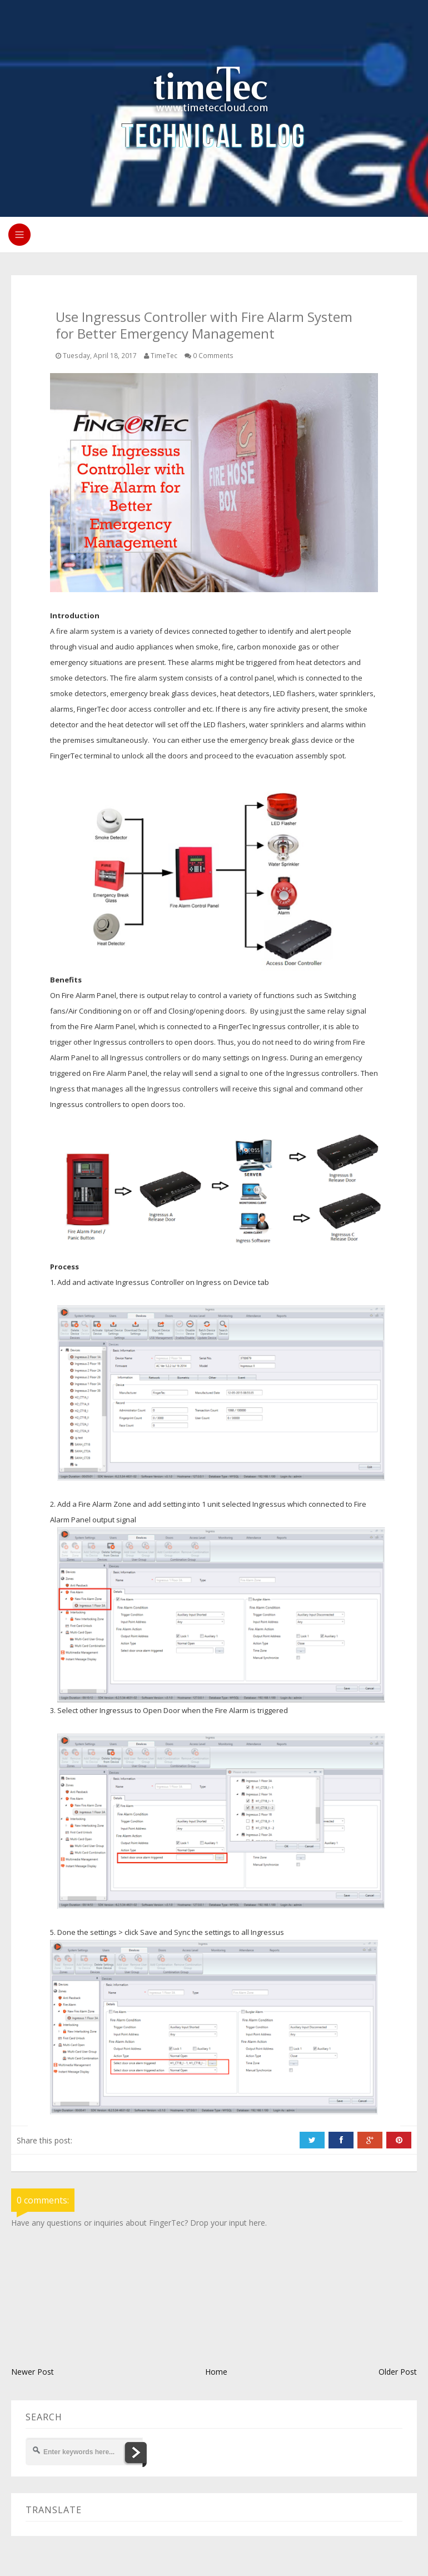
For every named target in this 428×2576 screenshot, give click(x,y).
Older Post (398, 2371)
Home (216, 2371)
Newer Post (32, 2371)
